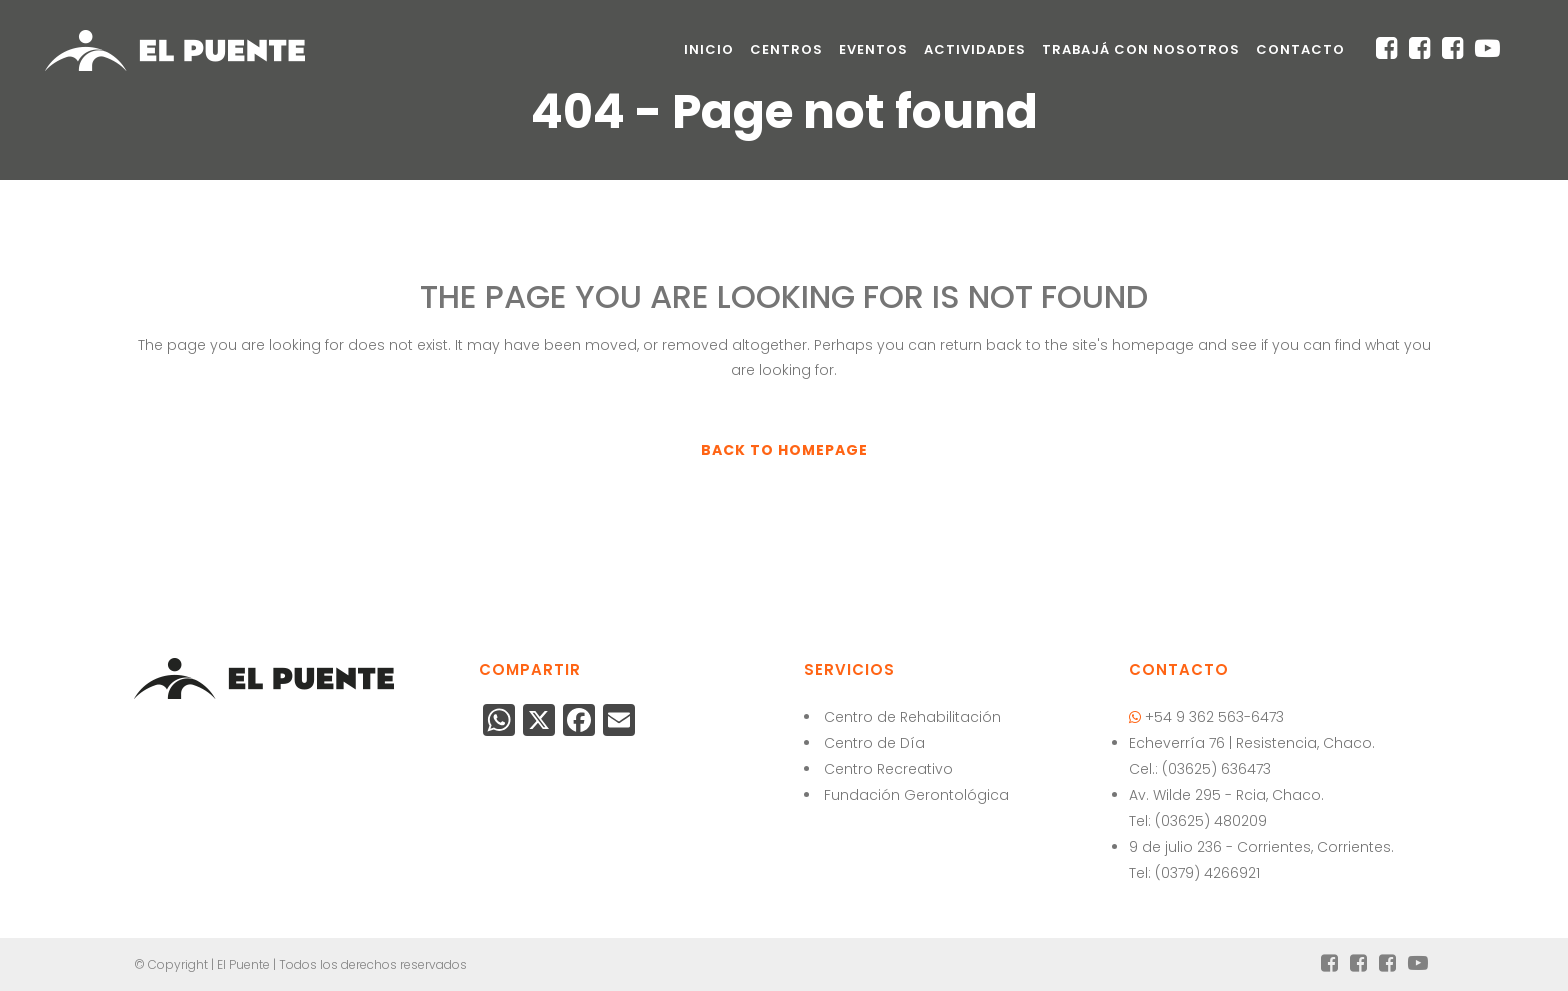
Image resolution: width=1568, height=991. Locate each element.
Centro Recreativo (888, 769)
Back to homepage (784, 450)
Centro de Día (874, 743)
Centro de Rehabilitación (912, 717)
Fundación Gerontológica (916, 795)
